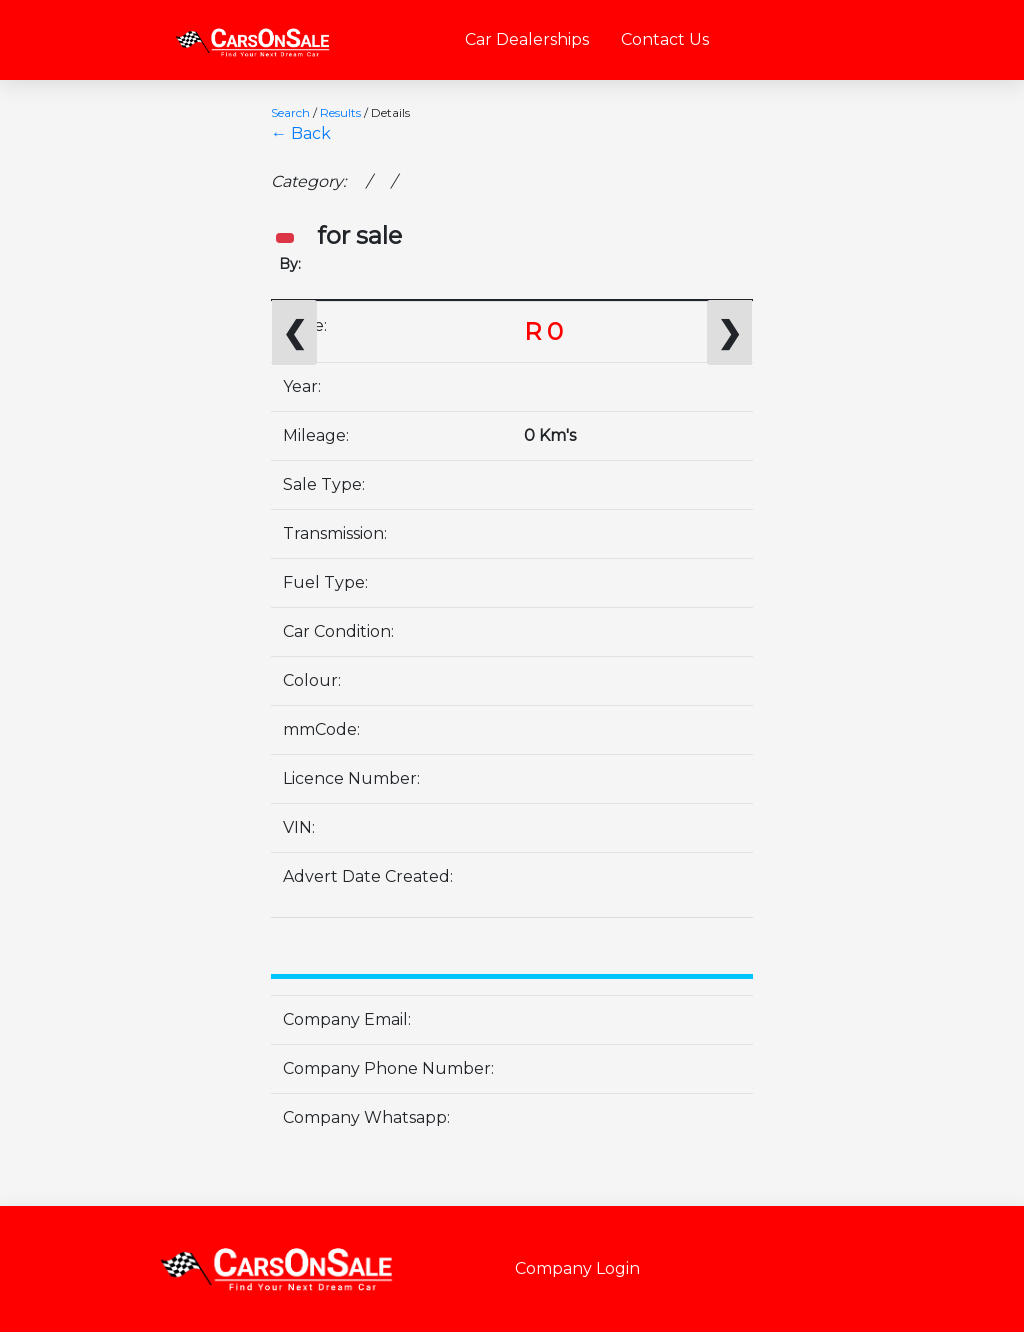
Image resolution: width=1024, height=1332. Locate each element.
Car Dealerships (527, 39)
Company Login (577, 1268)
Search (290, 112)
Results (340, 112)
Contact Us (665, 39)
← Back (301, 133)
